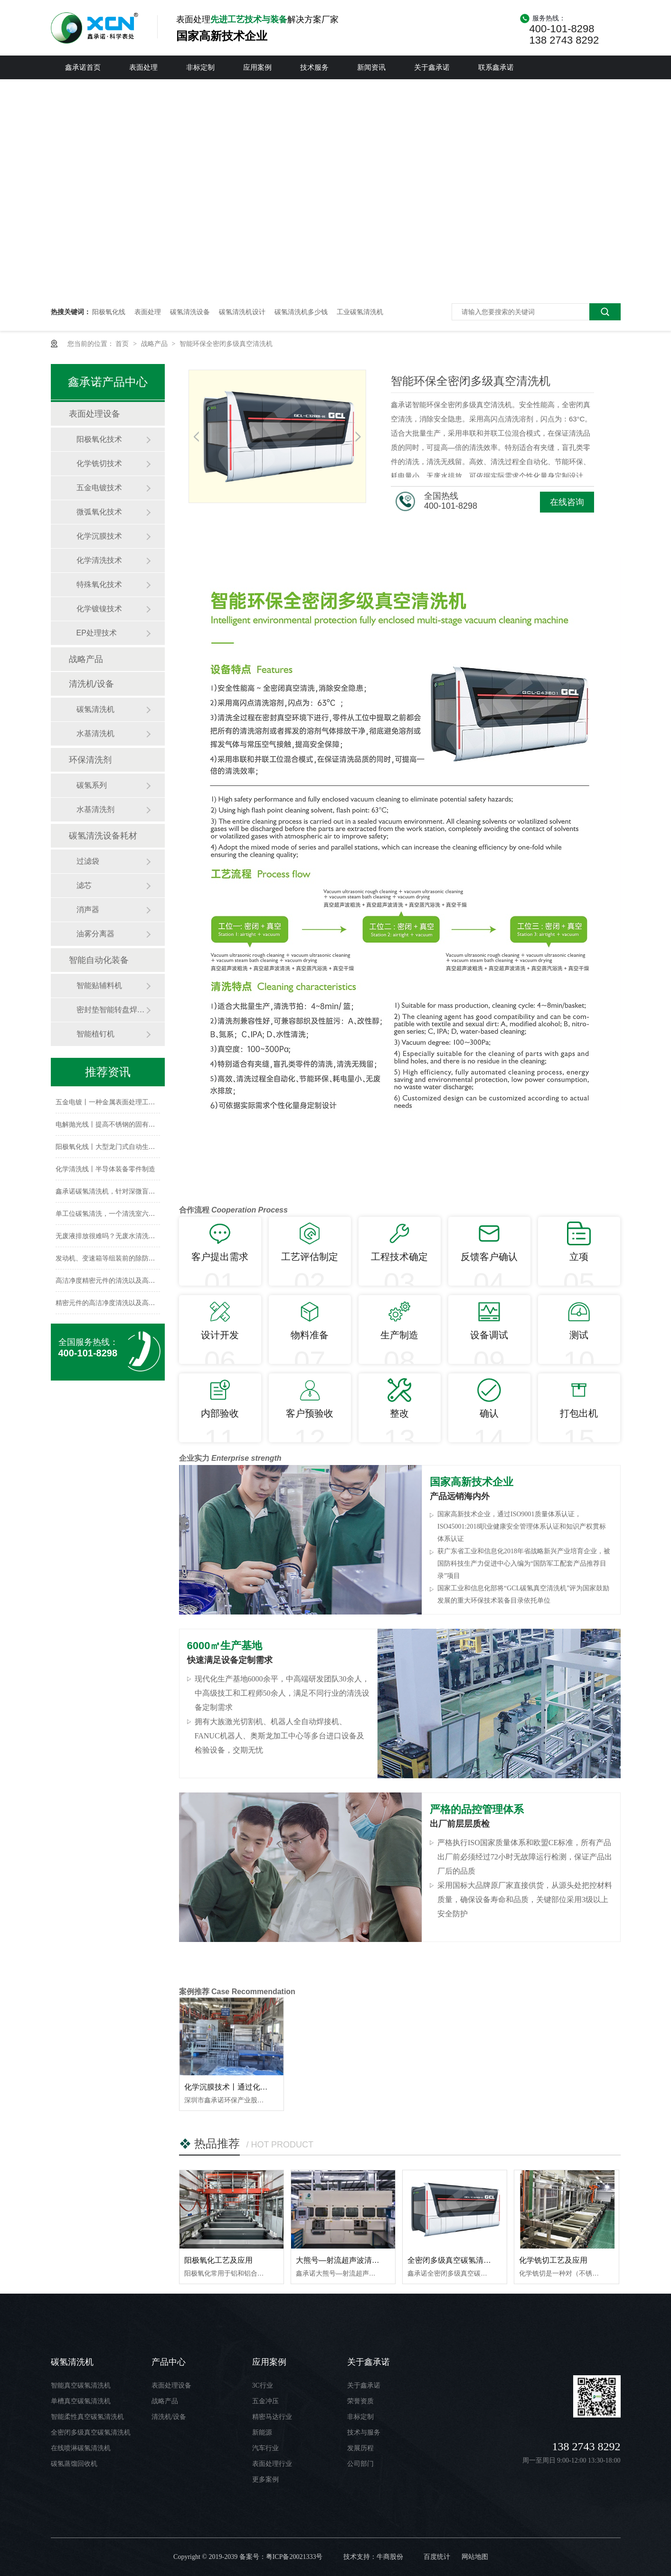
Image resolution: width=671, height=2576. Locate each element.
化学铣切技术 (99, 463)
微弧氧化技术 (99, 512)
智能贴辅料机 (99, 985)
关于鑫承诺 (432, 67)
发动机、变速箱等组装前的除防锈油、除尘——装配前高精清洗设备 (155, 1258)
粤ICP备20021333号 (294, 2556)
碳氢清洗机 (95, 709)
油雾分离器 (95, 934)
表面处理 (143, 67)
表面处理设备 (94, 414)
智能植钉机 (95, 1034)
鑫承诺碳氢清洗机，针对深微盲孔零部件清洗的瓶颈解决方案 (145, 1191)
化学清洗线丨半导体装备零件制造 (105, 1169)
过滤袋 (87, 861)
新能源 (262, 2432)
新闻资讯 (371, 67)
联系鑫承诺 (496, 67)
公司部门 (360, 2463)
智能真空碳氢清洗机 (81, 2385)
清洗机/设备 (91, 684)
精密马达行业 (272, 2416)
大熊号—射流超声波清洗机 (341, 2260)
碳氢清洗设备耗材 (103, 835)
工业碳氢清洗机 (360, 312)
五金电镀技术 (99, 488)
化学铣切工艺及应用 (553, 2260)
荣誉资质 (360, 2401)
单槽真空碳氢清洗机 (81, 2401)
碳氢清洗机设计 (242, 312)
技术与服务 (363, 2432)
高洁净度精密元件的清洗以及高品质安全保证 (122, 1280)
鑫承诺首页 (83, 67)
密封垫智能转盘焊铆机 (111, 1010)
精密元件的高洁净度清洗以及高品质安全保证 (122, 1303)
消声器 (87, 909)
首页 (123, 343)
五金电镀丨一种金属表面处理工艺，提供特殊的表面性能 (139, 1102)
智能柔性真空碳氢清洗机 (87, 2416)
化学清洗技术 (99, 560)
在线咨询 (567, 502)
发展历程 (360, 2448)
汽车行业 (265, 2448)
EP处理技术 (96, 633)
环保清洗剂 (90, 760)
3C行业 (262, 2385)
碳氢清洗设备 (190, 312)
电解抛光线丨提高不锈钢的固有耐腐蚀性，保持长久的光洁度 (145, 1124)
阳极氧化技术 (99, 439)
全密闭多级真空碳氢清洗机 (453, 2260)
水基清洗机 (95, 733)
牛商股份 (390, 2556)
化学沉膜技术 (99, 536)
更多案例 (265, 2479)
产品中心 (168, 2362)
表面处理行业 (272, 2463)
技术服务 (314, 67)
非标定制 (200, 67)
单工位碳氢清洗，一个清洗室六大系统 (112, 1213)
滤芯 (84, 885)
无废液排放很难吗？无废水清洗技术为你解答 (122, 1236)
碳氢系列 (91, 785)
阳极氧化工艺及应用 (218, 2260)
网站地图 (475, 2556)
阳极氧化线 (108, 312)
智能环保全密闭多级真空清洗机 (226, 343)
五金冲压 (265, 2401)
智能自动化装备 (99, 960)
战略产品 (155, 343)
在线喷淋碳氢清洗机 (81, 2448)
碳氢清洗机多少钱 (301, 312)
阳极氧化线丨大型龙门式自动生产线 (109, 1146)
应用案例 (257, 67)
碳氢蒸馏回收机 (74, 2463)
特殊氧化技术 (99, 584)
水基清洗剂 (95, 809)
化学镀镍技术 (99, 609)
